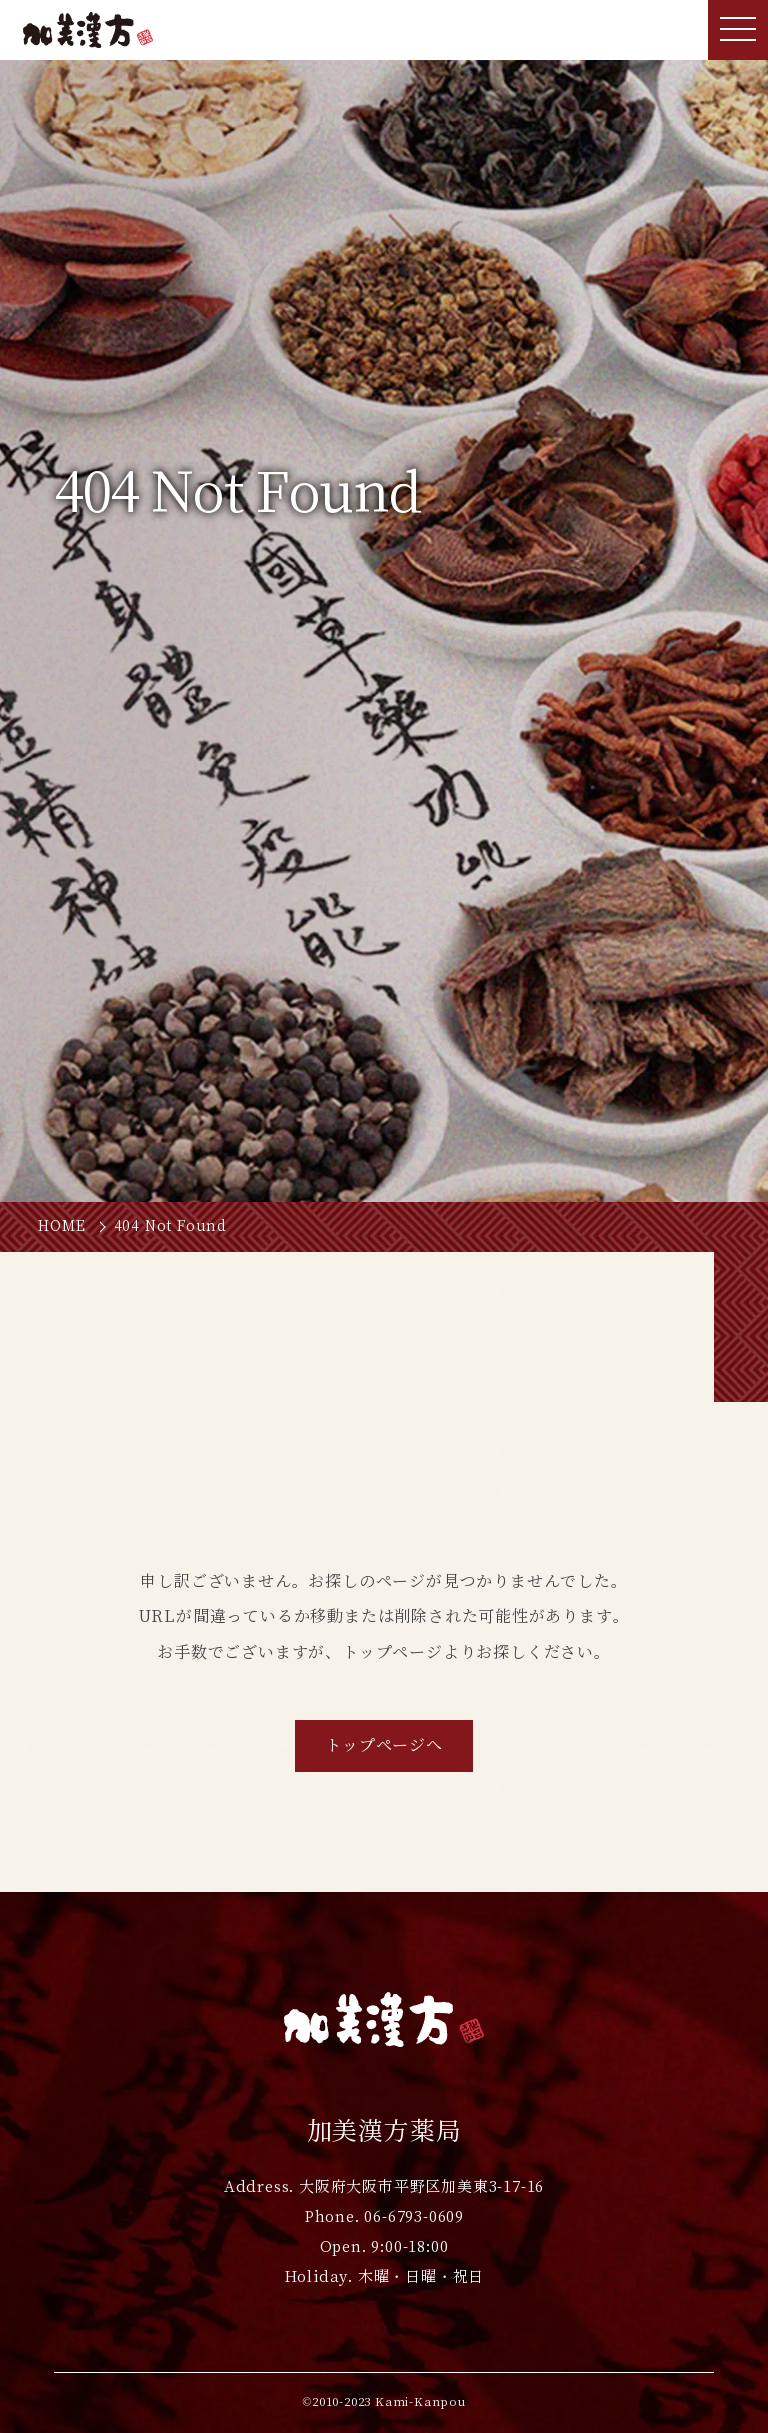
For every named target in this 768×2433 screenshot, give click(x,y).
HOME (61, 1226)
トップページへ (384, 1745)
